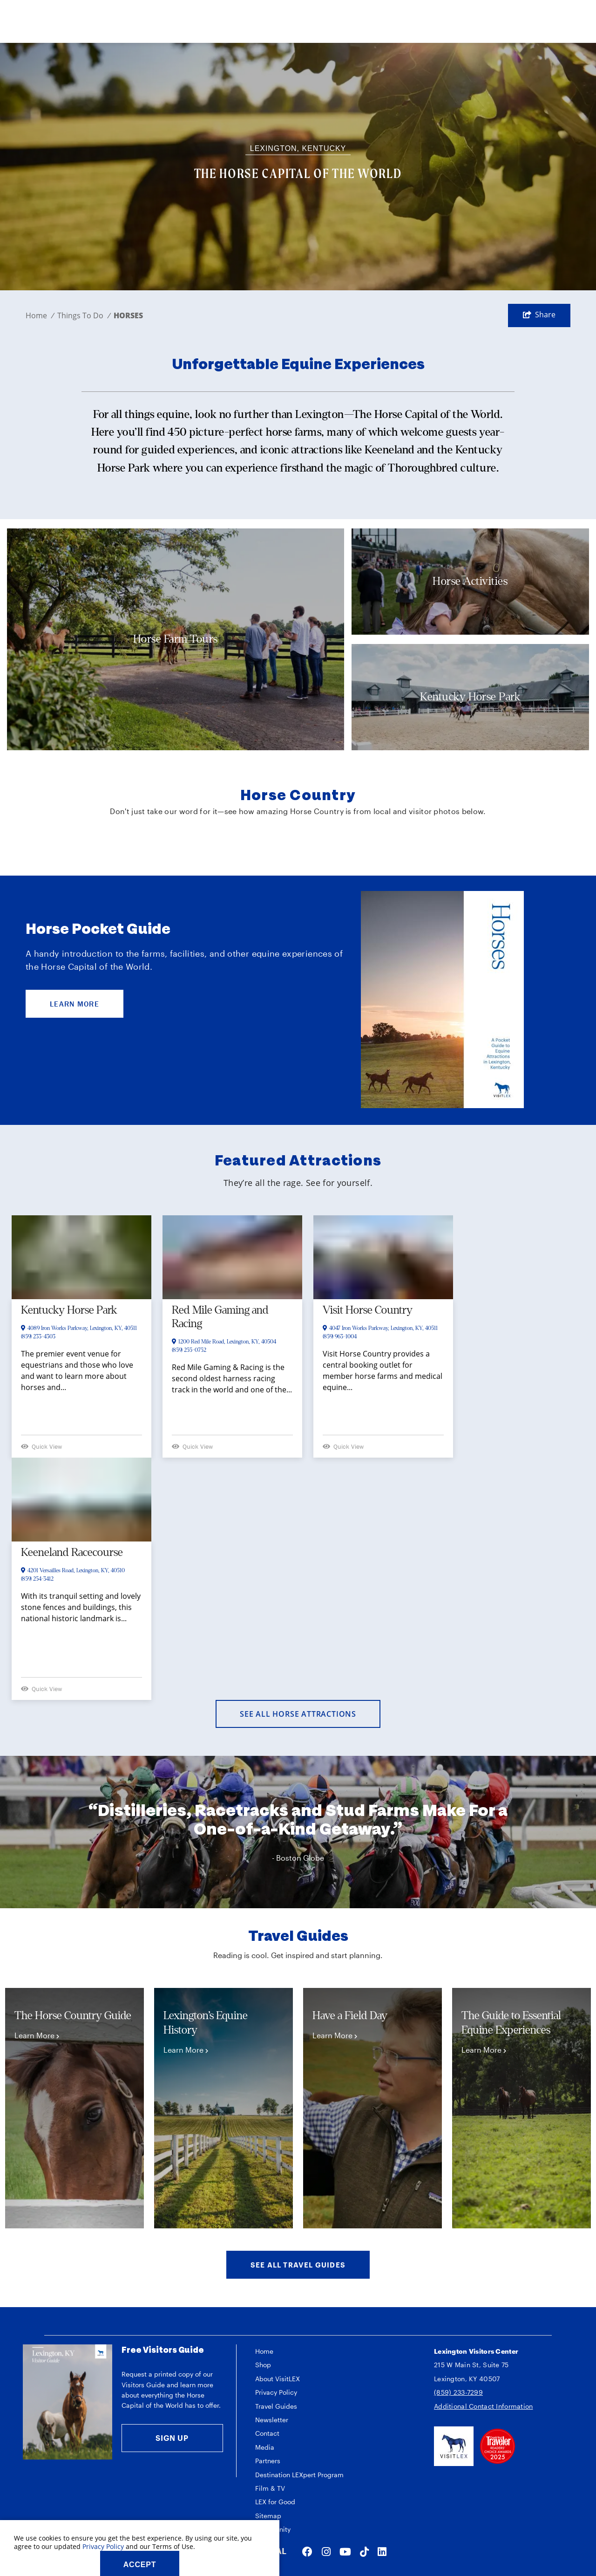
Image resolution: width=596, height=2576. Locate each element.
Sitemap (268, 2516)
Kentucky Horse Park (69, 1310)
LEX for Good (275, 2502)
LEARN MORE (74, 1003)
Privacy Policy (276, 2392)
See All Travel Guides (298, 2265)
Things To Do (83, 315)
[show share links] (539, 315)
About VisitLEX (277, 2379)
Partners (267, 2461)
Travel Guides (276, 2406)
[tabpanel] (74, 2108)
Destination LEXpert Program (299, 2475)
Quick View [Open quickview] (41, 1446)
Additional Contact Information (483, 2406)
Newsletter (271, 2420)
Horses (128, 315)
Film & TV (270, 2488)
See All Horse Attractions (298, 1714)
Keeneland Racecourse (72, 1552)
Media (264, 2447)
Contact (267, 2433)
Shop (263, 2365)
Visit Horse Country (368, 1310)
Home (40, 315)
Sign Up (172, 2437)
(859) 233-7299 (458, 2392)
